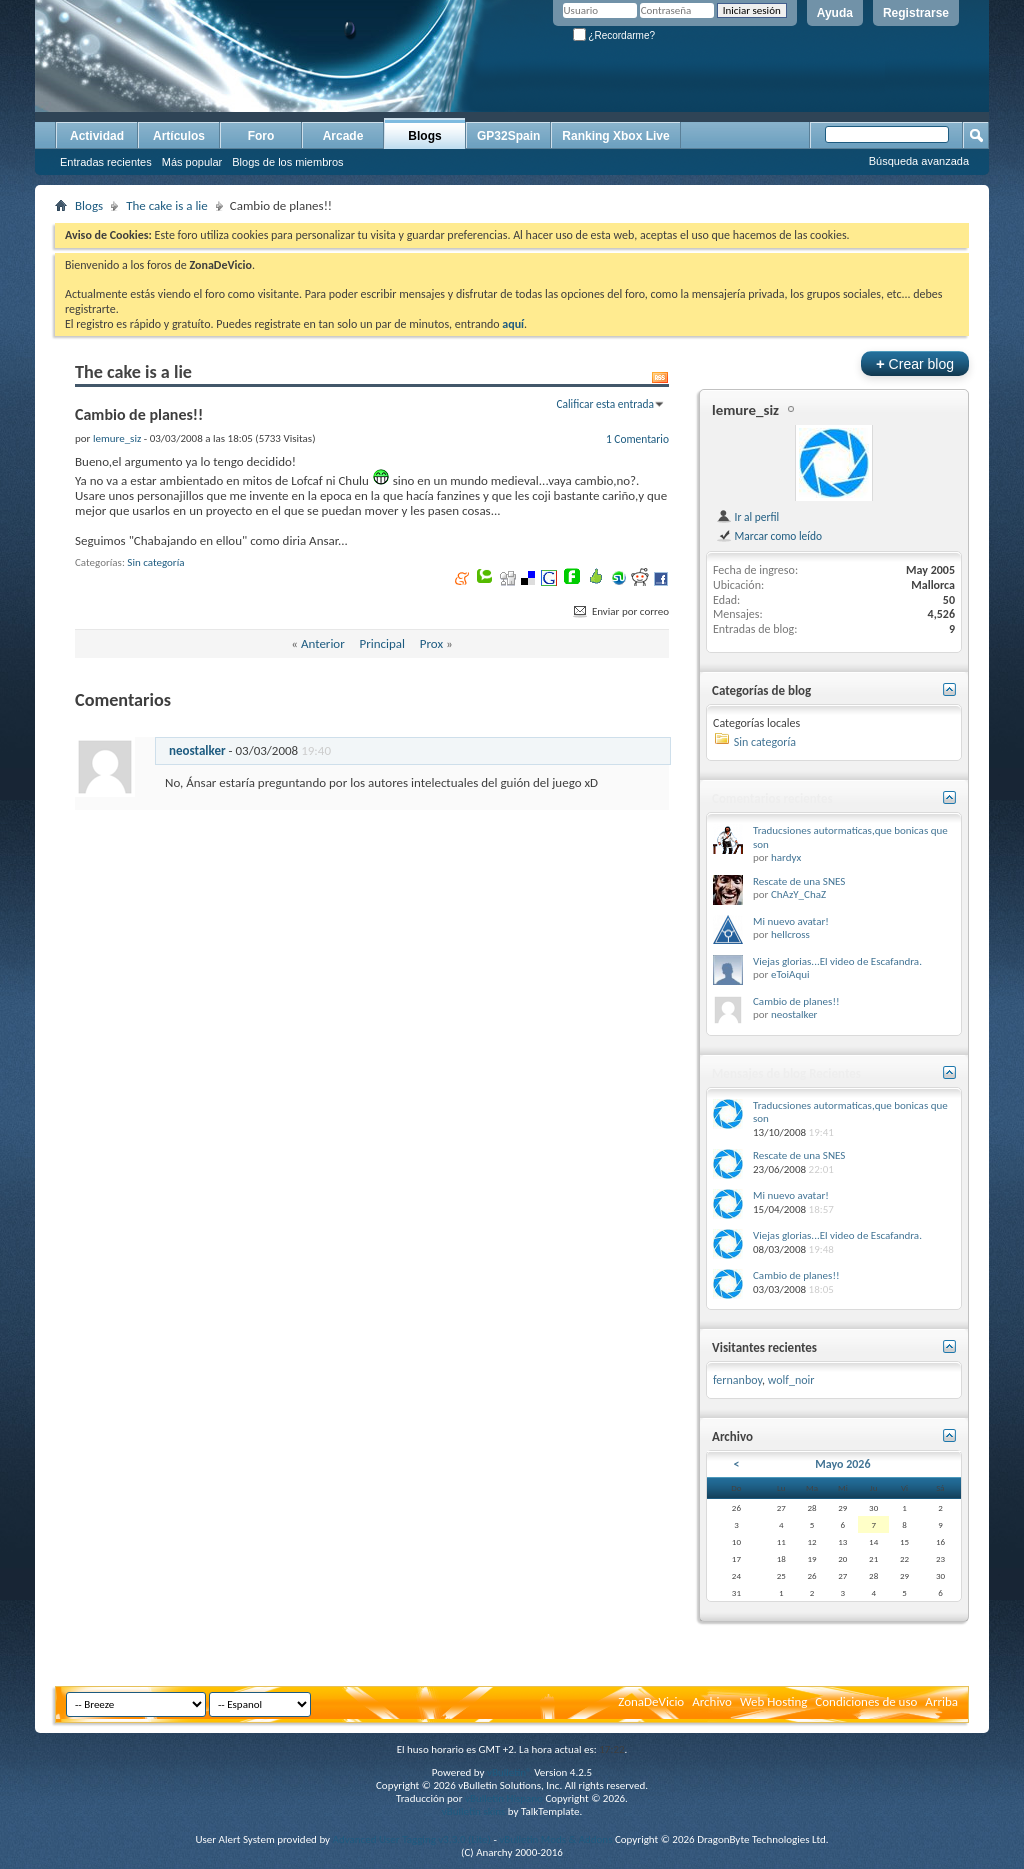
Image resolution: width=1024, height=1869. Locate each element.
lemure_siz (745, 410)
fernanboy (737, 1380)
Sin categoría (155, 562)
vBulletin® (509, 1772)
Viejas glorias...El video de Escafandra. (837, 961)
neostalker (197, 750)
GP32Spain (508, 136)
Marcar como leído (769, 536)
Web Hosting (773, 1701)
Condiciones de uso (866, 1701)
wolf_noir (791, 1380)
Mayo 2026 (842, 1464)
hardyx (786, 857)
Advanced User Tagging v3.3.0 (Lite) (412, 1839)
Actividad (97, 136)
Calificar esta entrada (605, 404)
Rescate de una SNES (799, 881)
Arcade (343, 136)
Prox (431, 643)
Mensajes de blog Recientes (786, 1073)
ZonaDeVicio (651, 1701)
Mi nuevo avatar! (791, 921)
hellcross (790, 934)
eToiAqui (790, 974)
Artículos (179, 136)
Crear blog (915, 363)
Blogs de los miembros (287, 162)
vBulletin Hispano (504, 1798)
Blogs (424, 136)
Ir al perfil (747, 517)
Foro (261, 136)
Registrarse (916, 13)
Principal (382, 643)
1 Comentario (637, 439)
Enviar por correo (620, 611)
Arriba (941, 1701)
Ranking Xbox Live (615, 136)
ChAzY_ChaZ (798, 894)
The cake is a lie (167, 205)
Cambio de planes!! (796, 1001)
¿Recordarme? (614, 35)
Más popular (192, 162)
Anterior (323, 643)
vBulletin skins (474, 1811)
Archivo (712, 1701)
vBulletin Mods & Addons (555, 1839)
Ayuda (835, 13)
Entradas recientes (106, 162)
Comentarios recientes (772, 798)
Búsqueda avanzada (919, 161)
